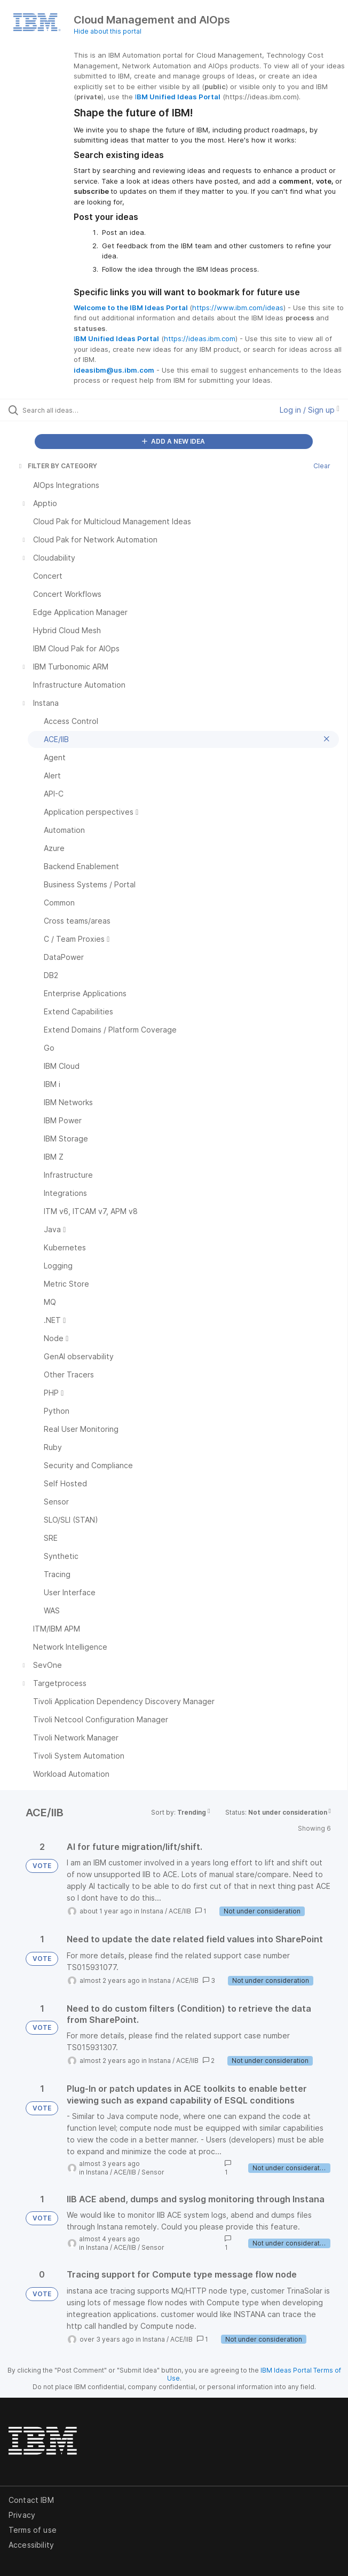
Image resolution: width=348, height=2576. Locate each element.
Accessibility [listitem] (31, 2544)
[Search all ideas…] (83, 410)
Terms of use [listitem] (33, 2529)
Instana (152, 1911)
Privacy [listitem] (22, 2514)
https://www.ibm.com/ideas (237, 307)
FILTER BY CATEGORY (57, 466)
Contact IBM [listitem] (31, 2499)
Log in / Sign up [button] (309, 409)
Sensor (152, 2172)
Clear (321, 466)
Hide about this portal (107, 31)
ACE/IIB (180, 1911)
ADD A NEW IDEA (173, 441)
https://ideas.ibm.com (199, 338)
